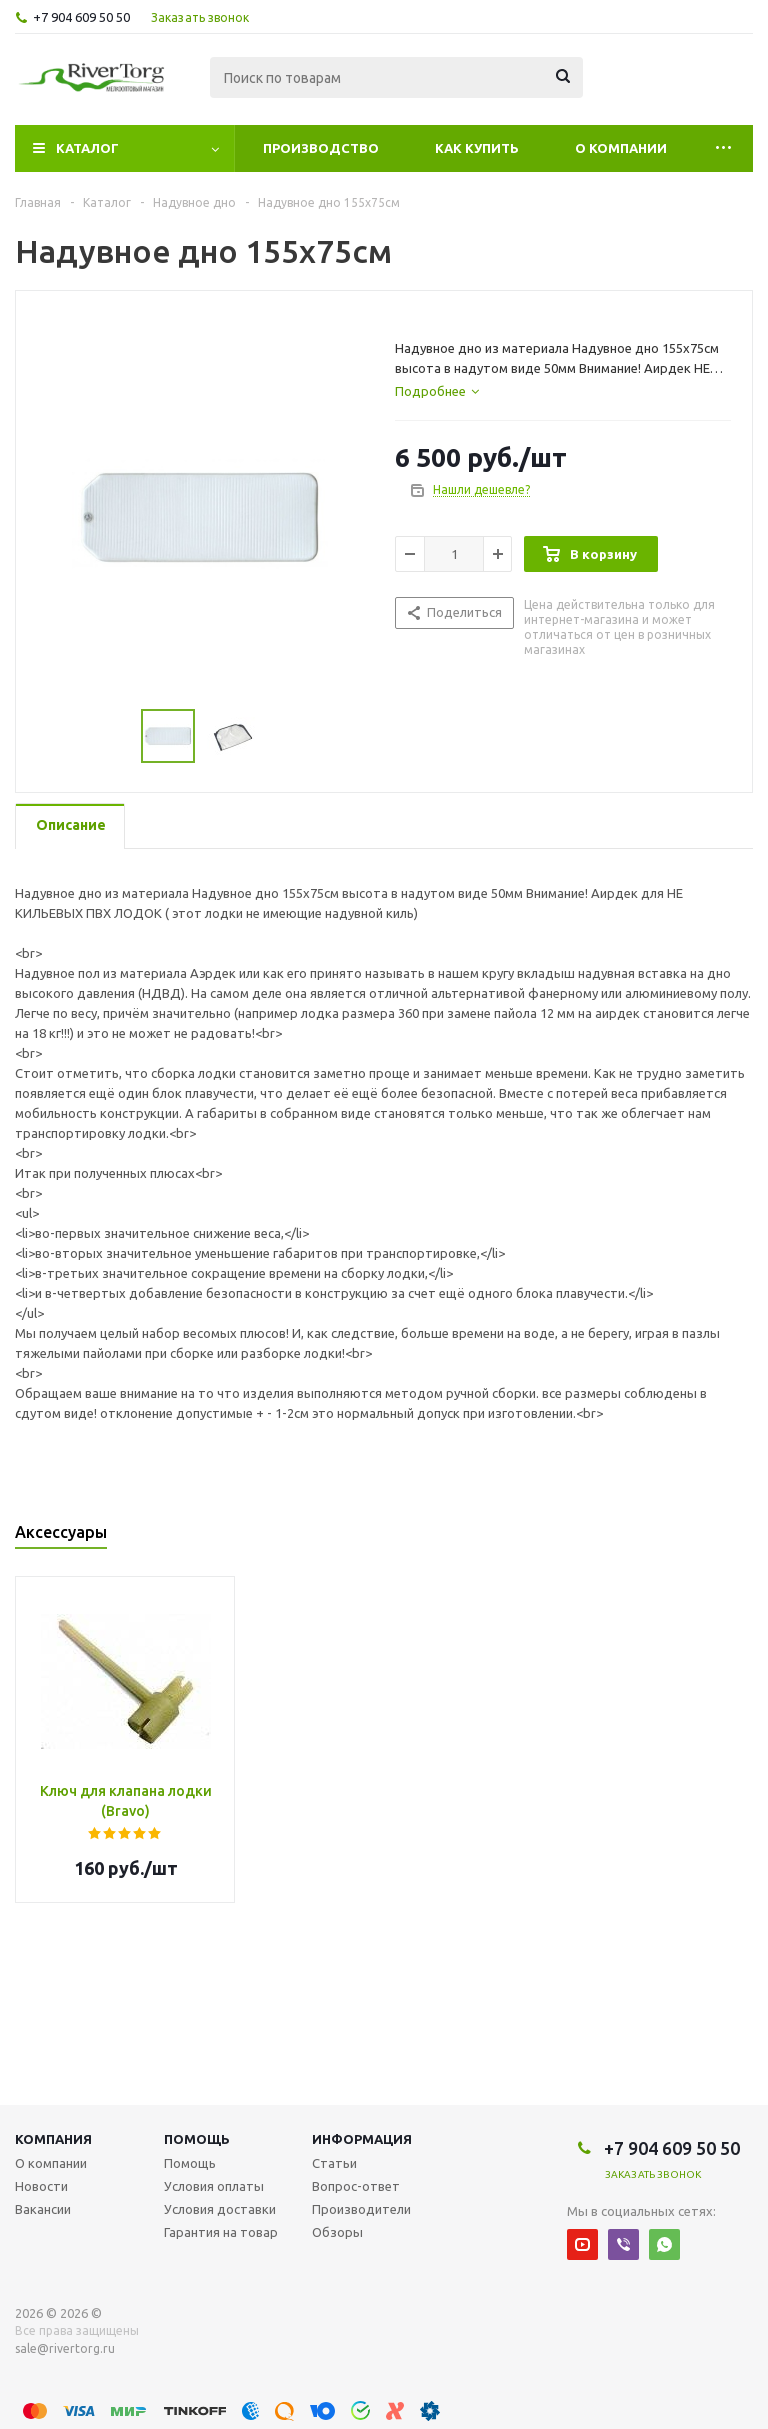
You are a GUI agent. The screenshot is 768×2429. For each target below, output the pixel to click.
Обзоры (337, 2232)
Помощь (197, 2139)
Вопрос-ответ (356, 2186)
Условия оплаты (214, 2186)
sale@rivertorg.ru (65, 2348)
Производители (361, 2209)
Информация (362, 2139)
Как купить (477, 148)
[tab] (437, 391)
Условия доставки (220, 2209)
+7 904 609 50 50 (81, 17)
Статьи (334, 2163)
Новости (41, 2186)
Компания (53, 2139)
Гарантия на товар (221, 2232)
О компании (621, 148)
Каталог (87, 148)
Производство (321, 148)
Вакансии (43, 2209)
